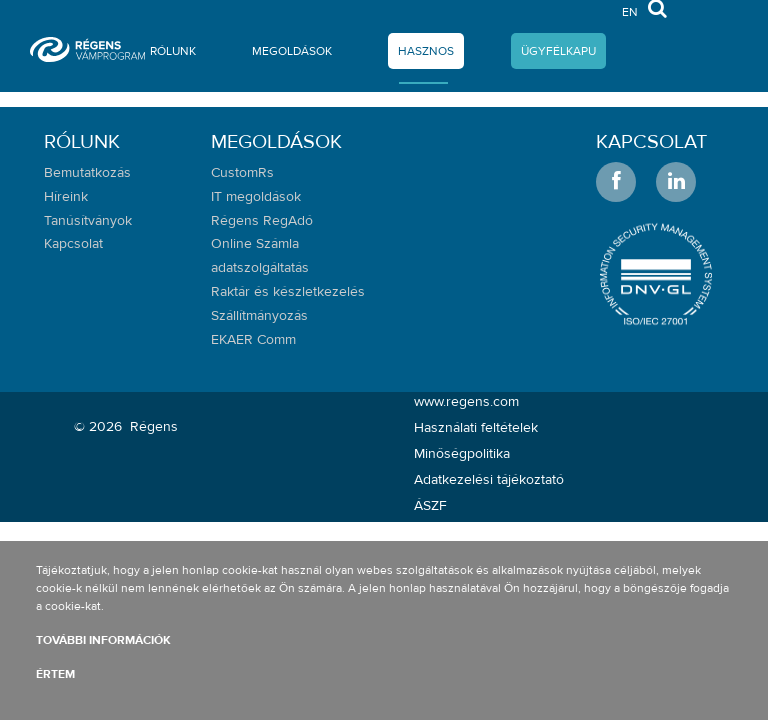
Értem (55, 674)
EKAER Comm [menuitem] (253, 340)
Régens (154, 427)
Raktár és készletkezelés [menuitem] (288, 292)
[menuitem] (173, 54)
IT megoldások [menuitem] (256, 197)
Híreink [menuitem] (66, 197)
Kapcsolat (651, 141)
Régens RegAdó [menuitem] (262, 221)
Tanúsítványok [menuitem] (88, 221)
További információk (103, 640)
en (630, 11)
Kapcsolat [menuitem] (73, 244)
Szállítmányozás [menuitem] (259, 316)
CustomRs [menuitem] (242, 173)
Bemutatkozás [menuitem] (87, 173)
